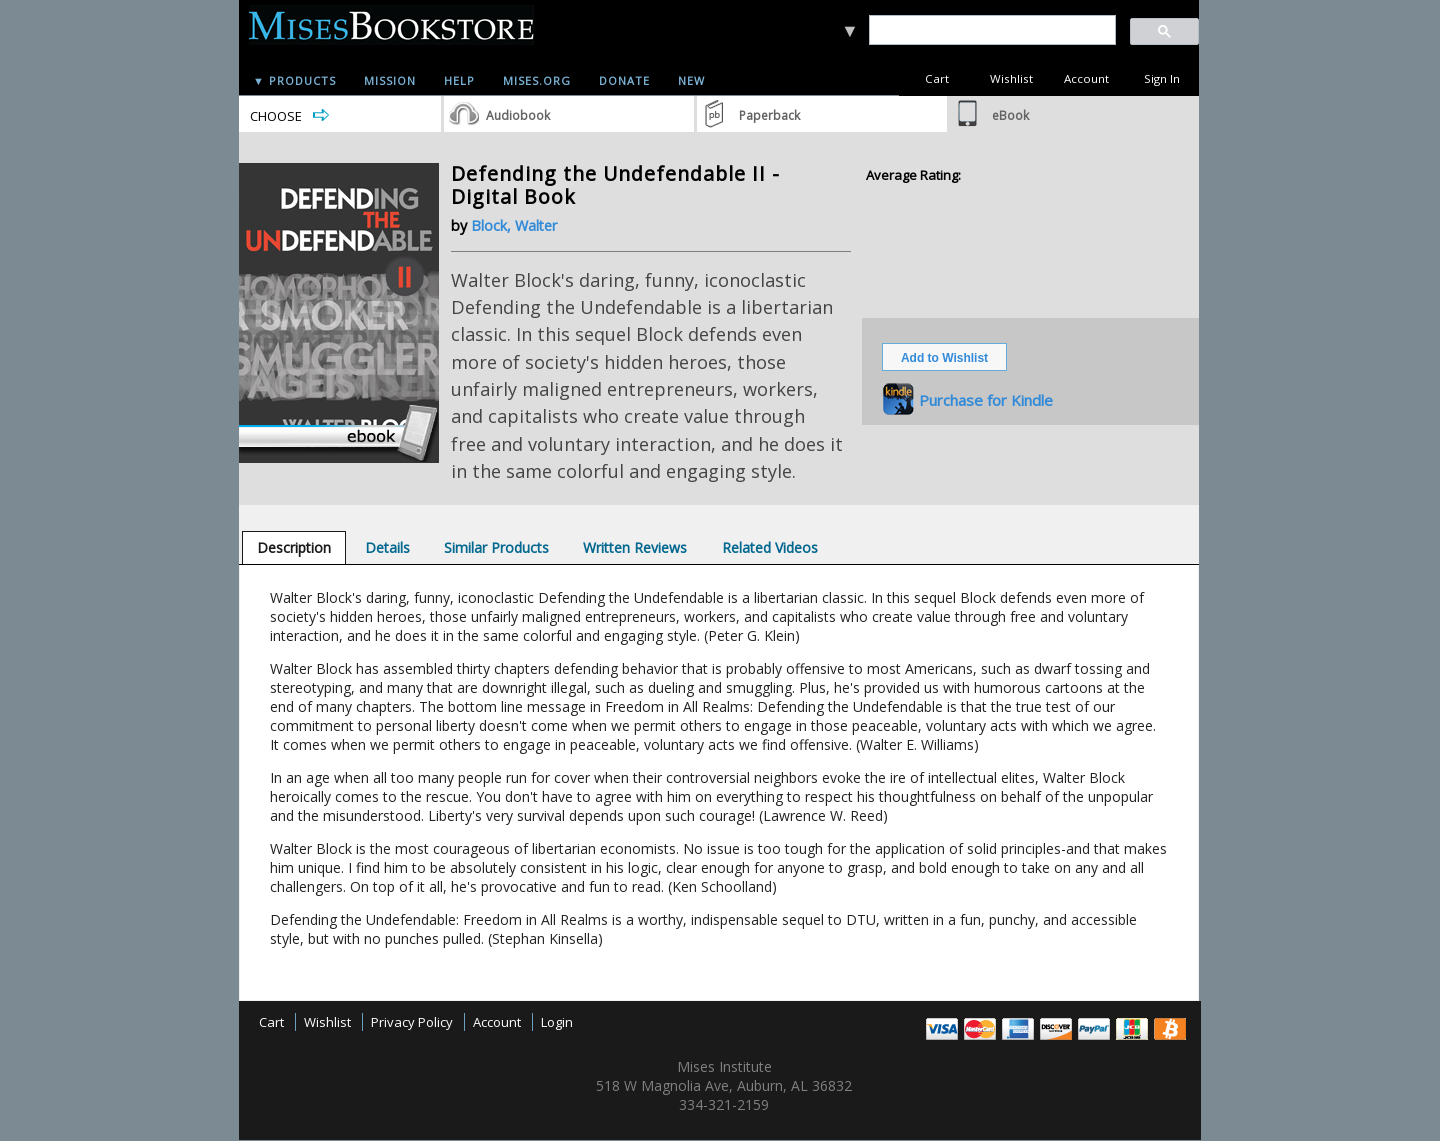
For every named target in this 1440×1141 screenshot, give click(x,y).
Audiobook (518, 115)
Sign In (1162, 78)
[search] (991, 30)
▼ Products (294, 80)
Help (459, 80)
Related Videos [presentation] (770, 547)
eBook (1010, 115)
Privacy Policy (412, 1022)
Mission (390, 80)
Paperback (769, 115)
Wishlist (1011, 78)
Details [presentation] (387, 547)
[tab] (294, 547)
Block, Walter (514, 225)
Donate (624, 80)
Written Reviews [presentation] (635, 547)
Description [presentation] (294, 547)
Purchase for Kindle (986, 400)
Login (557, 1022)
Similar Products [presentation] (496, 547)
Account (1086, 78)
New (691, 80)
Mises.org (537, 80)
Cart (937, 78)
